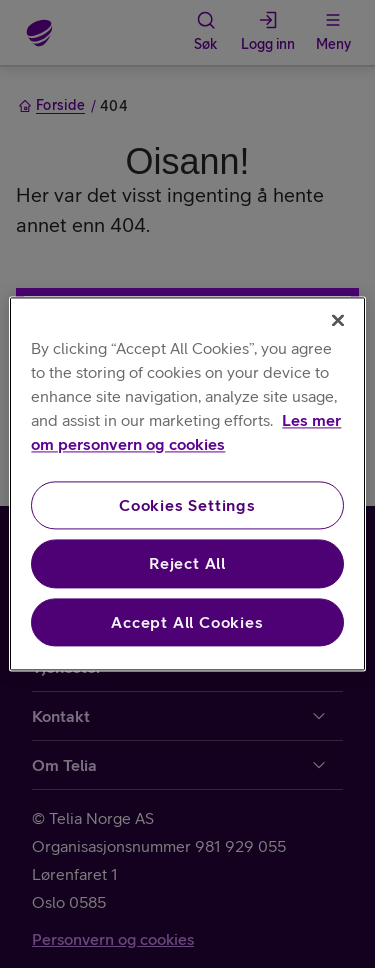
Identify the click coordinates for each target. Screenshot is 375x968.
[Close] (338, 320)
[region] (187, 483)
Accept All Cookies (187, 622)
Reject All (187, 564)
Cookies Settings (187, 505)
